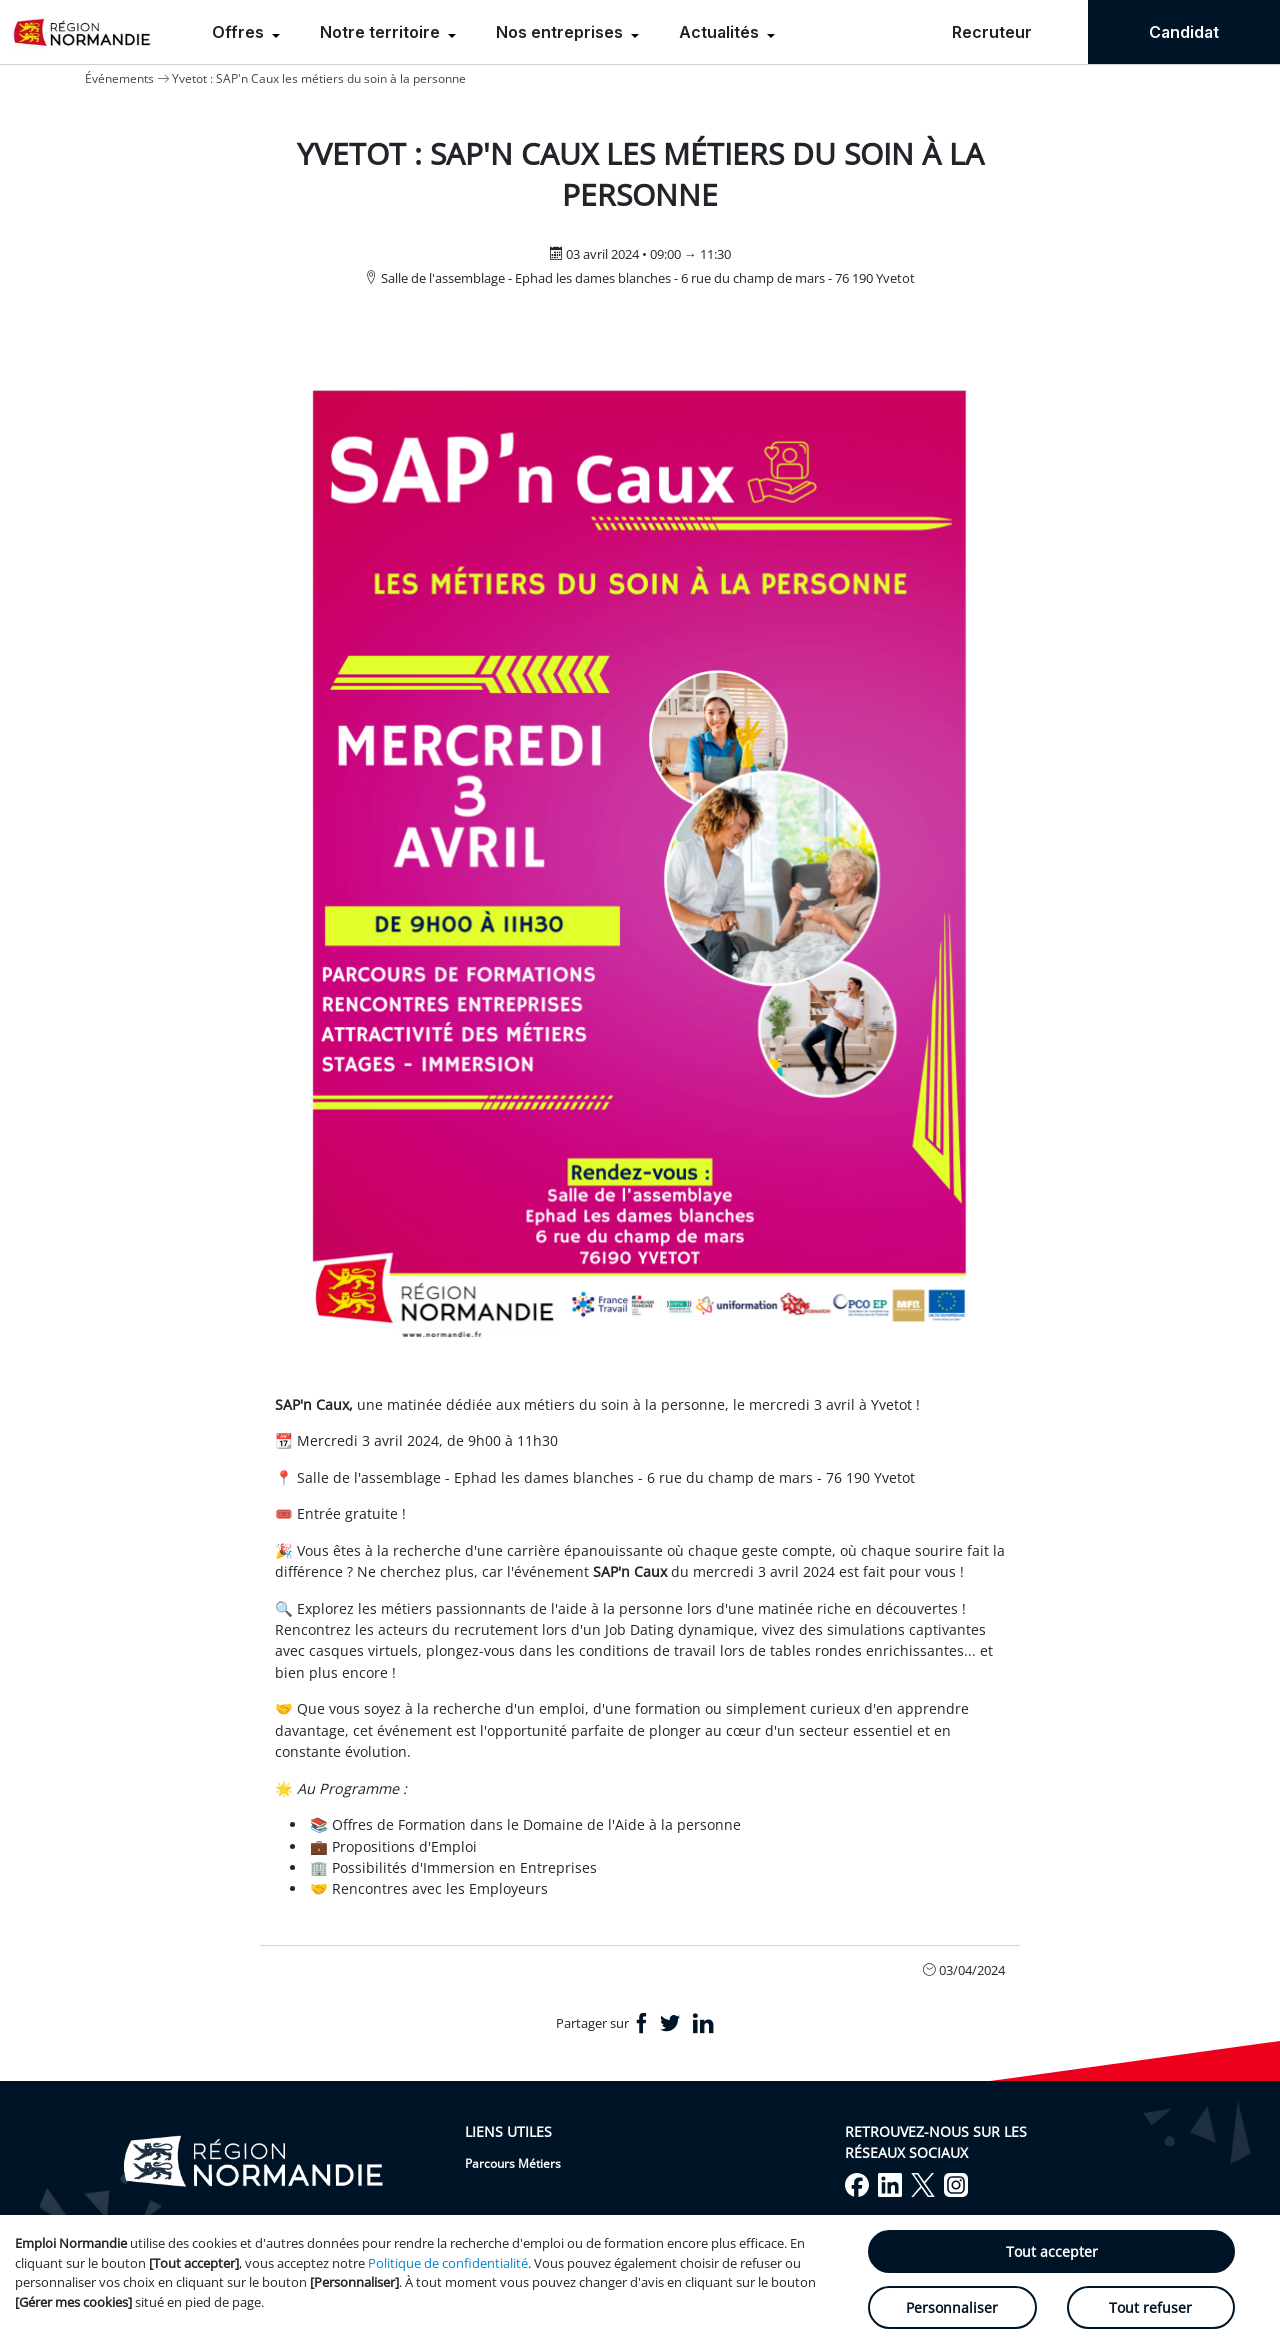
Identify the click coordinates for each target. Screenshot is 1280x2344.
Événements (119, 78)
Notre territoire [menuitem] (382, 32)
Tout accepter (1052, 2251)
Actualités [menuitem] (721, 32)
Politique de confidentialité (448, 2263)
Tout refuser (1150, 2307)
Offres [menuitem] (240, 32)
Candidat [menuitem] (1184, 32)
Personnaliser (952, 2307)
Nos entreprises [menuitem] (561, 32)
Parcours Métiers (513, 2163)
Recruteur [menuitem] (992, 32)
